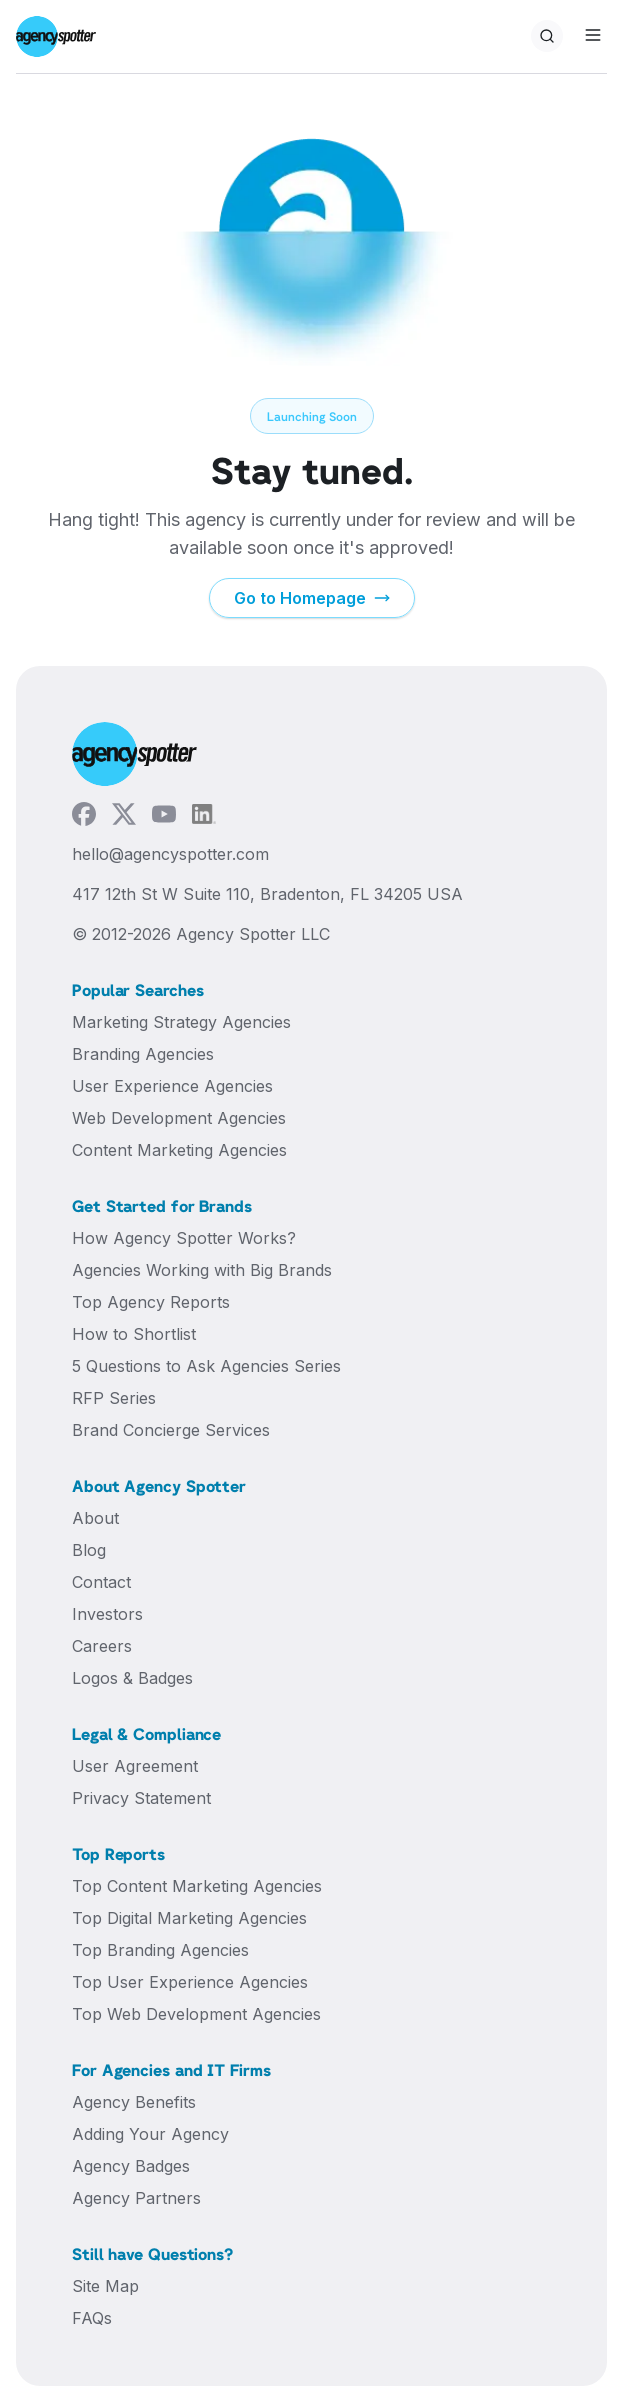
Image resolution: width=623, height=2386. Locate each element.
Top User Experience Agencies (190, 1982)
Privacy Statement (141, 1798)
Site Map (105, 2286)
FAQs (92, 2318)
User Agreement (135, 1766)
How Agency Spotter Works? (184, 1238)
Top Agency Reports (151, 1302)
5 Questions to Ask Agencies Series (206, 1366)
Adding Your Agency (150, 2134)
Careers (102, 1646)
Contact (101, 1582)
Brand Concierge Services (171, 1430)
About (95, 1518)
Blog (89, 1550)
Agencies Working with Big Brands (202, 1270)
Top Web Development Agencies (196, 2014)
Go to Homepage (312, 598)
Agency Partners (136, 2198)
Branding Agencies (143, 1054)
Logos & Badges (132, 1678)
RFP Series (114, 1398)
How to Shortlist (134, 1334)
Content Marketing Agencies (179, 1150)
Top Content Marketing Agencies (197, 1886)
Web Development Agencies (179, 1118)
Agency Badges (131, 2166)
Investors (107, 1614)
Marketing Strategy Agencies (181, 1022)
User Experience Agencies (172, 1086)
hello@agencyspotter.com (170, 854)
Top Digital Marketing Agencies (189, 1918)
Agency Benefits (134, 2102)
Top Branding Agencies (160, 1950)
